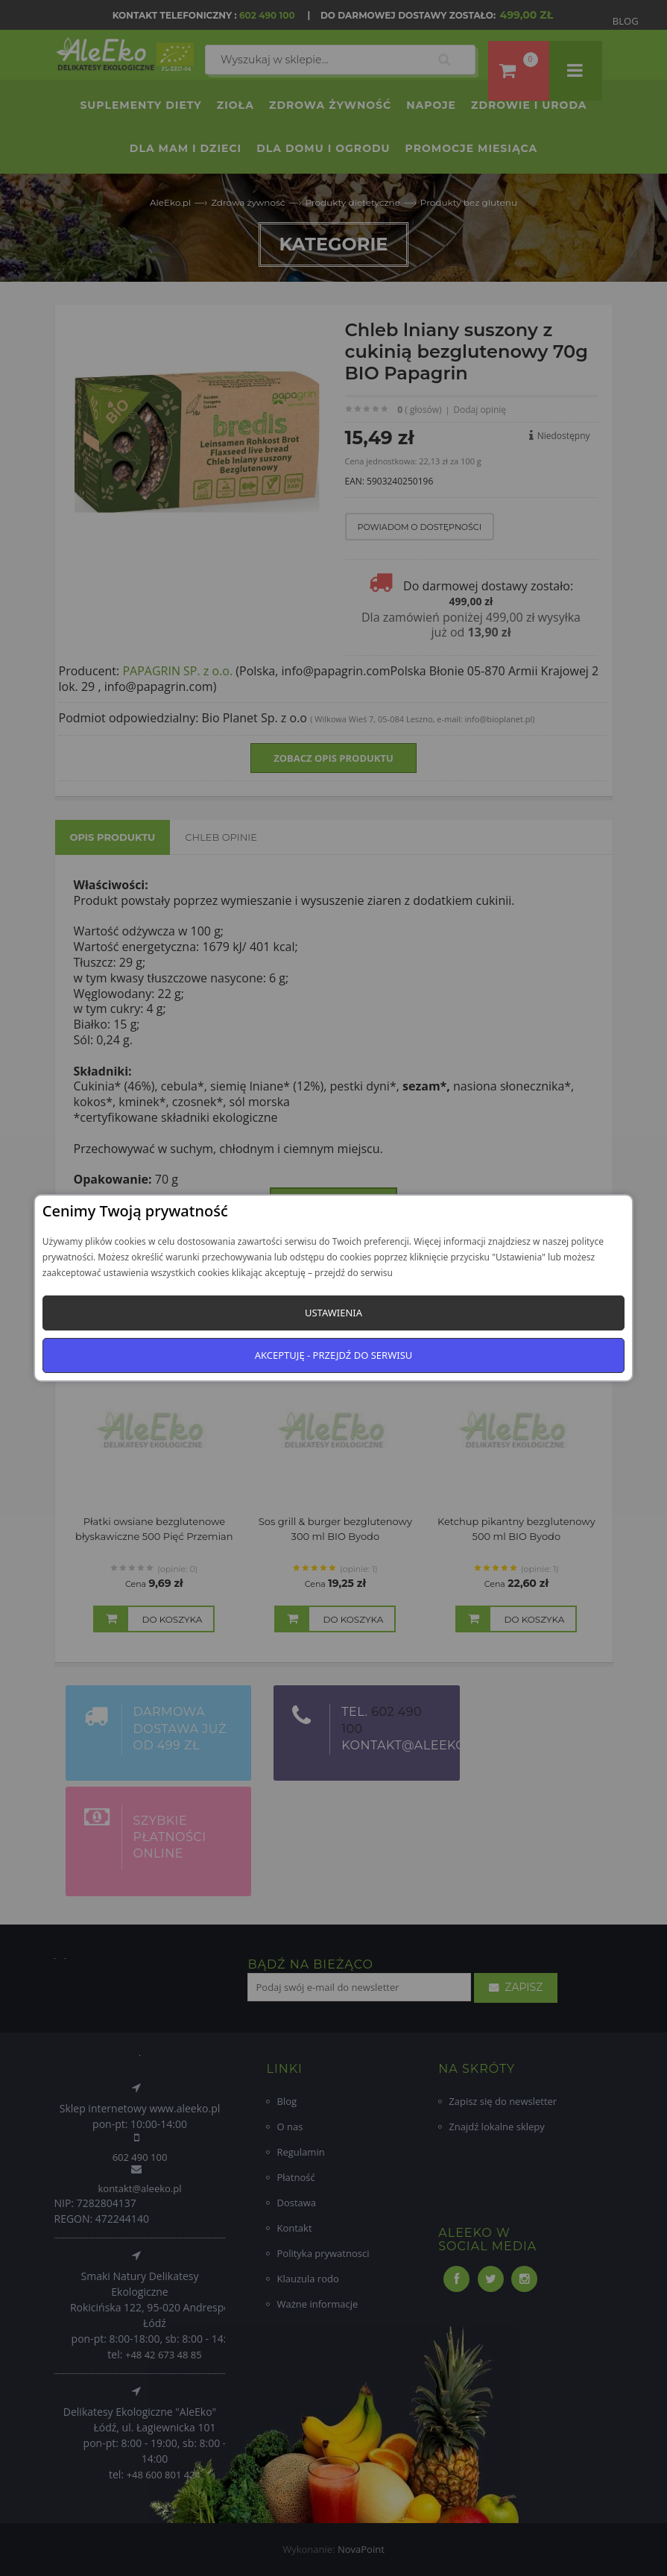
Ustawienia (333, 1312)
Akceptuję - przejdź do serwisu (334, 1355)
